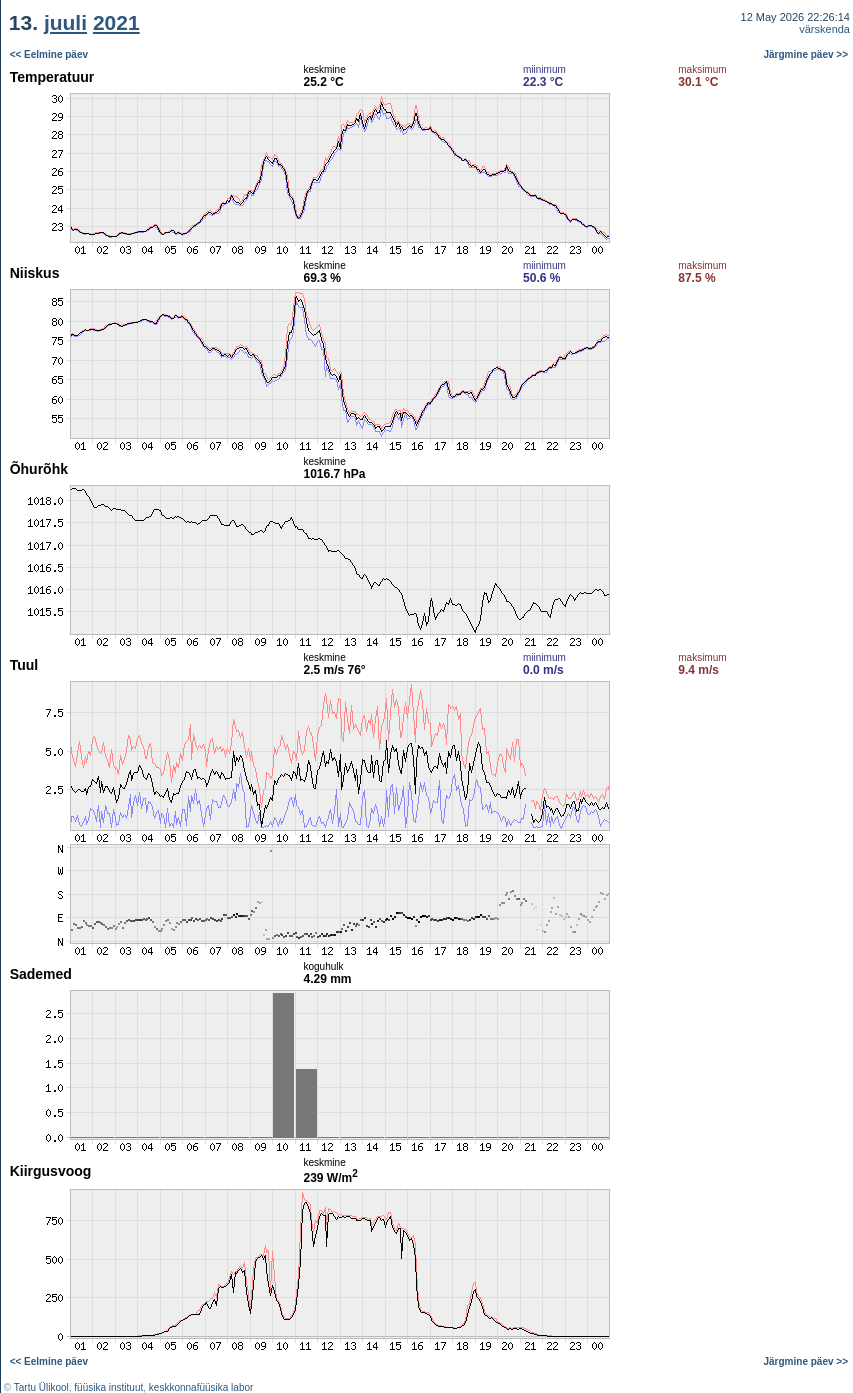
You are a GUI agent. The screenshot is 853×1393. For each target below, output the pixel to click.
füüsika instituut (108, 1387)
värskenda (824, 29)
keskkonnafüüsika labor (201, 1387)
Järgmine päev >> (806, 54)
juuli (65, 22)
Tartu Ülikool (41, 1387)
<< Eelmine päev (49, 54)
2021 (116, 22)
